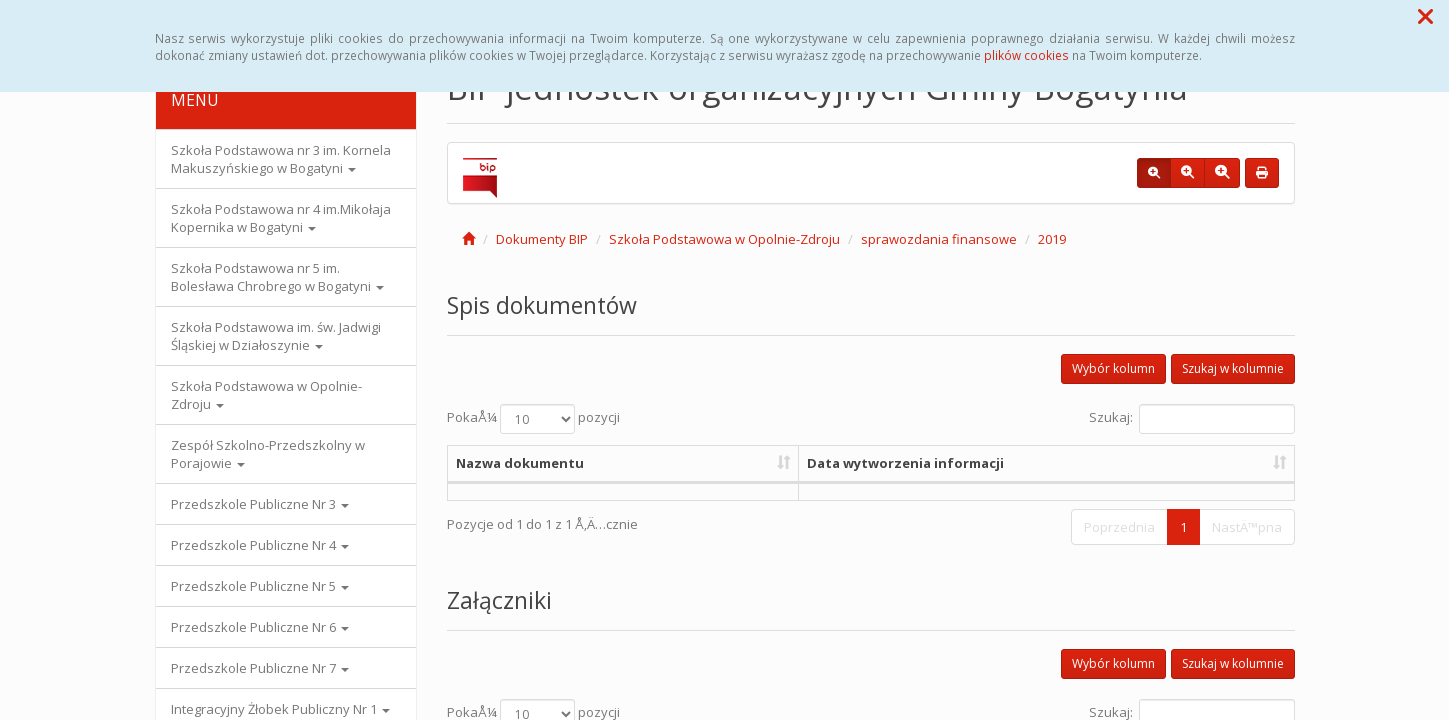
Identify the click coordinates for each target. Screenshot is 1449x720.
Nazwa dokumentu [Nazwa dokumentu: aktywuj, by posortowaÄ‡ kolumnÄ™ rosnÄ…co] (520, 463)
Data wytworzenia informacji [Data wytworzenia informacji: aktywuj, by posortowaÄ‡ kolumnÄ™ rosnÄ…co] (905, 463)
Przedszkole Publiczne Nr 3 (260, 504)
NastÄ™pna (1247, 527)
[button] (1425, 16)
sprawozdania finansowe (939, 239)
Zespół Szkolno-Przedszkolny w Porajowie (268, 454)
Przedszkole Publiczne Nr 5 (260, 586)
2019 (1052, 239)
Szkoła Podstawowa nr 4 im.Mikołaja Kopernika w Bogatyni (281, 218)
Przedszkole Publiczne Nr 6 (260, 627)
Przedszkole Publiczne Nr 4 (260, 545)
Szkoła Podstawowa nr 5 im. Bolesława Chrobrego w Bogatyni (277, 277)
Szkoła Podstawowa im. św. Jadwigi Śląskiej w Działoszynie (276, 336)
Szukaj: (1192, 419)
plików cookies (1026, 55)
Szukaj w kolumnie (1233, 368)
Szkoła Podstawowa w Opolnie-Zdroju (266, 395)
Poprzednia (1119, 527)
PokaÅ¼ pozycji (533, 419)
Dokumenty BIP (542, 239)
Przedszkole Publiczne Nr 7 (260, 668)
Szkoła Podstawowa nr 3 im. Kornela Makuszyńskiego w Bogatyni (281, 159)
